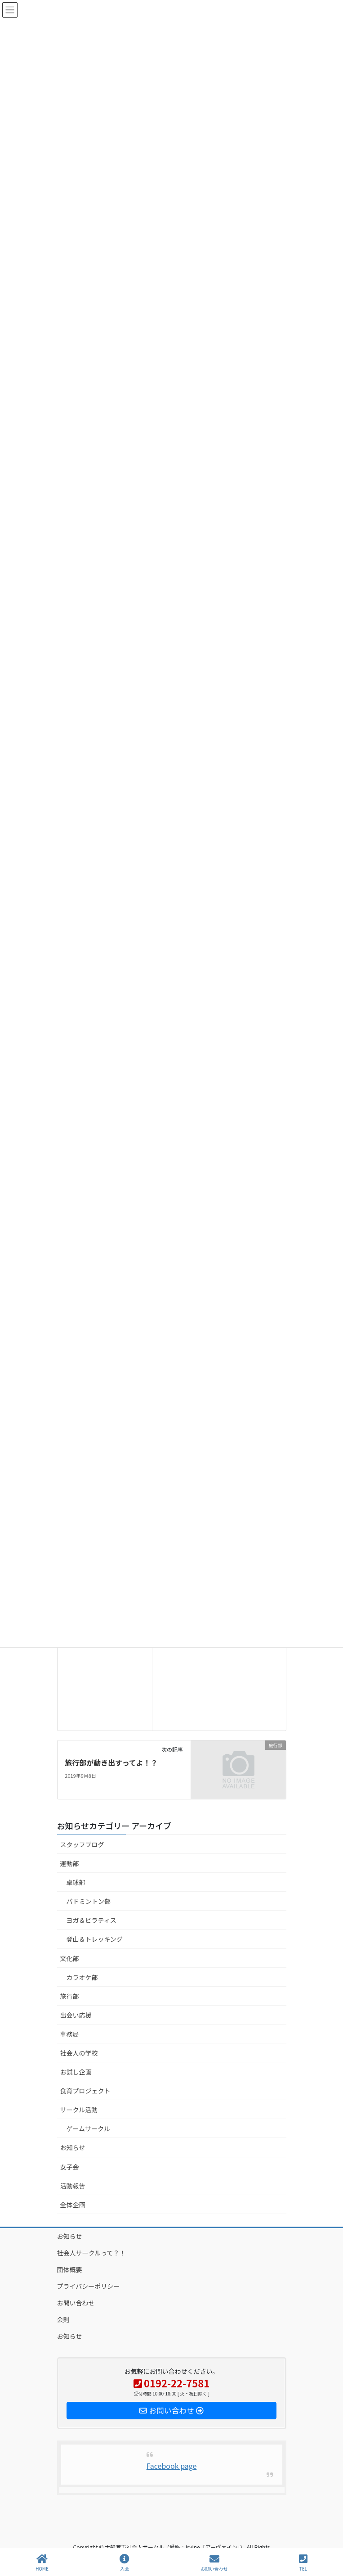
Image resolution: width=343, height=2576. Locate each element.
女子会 (69, 2166)
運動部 (69, 1863)
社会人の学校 (79, 2052)
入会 (124, 2562)
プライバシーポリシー (88, 2286)
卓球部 (76, 1882)
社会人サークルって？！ (91, 2252)
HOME (42, 2562)
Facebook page (172, 2465)
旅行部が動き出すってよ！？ (111, 1762)
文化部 (69, 1958)
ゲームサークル (88, 2128)
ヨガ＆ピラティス (91, 1920)
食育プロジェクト (85, 2090)
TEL (303, 2562)
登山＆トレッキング (95, 1938)
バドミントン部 (89, 1901)
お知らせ (72, 2147)
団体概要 (69, 2269)
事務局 (69, 2033)
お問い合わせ (76, 2302)
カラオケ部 (82, 1977)
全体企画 (72, 2204)
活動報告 (72, 2185)
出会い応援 (76, 2015)
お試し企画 (76, 2071)
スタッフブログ (82, 1844)
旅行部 (69, 1996)
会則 (63, 2319)
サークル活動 (79, 2109)
